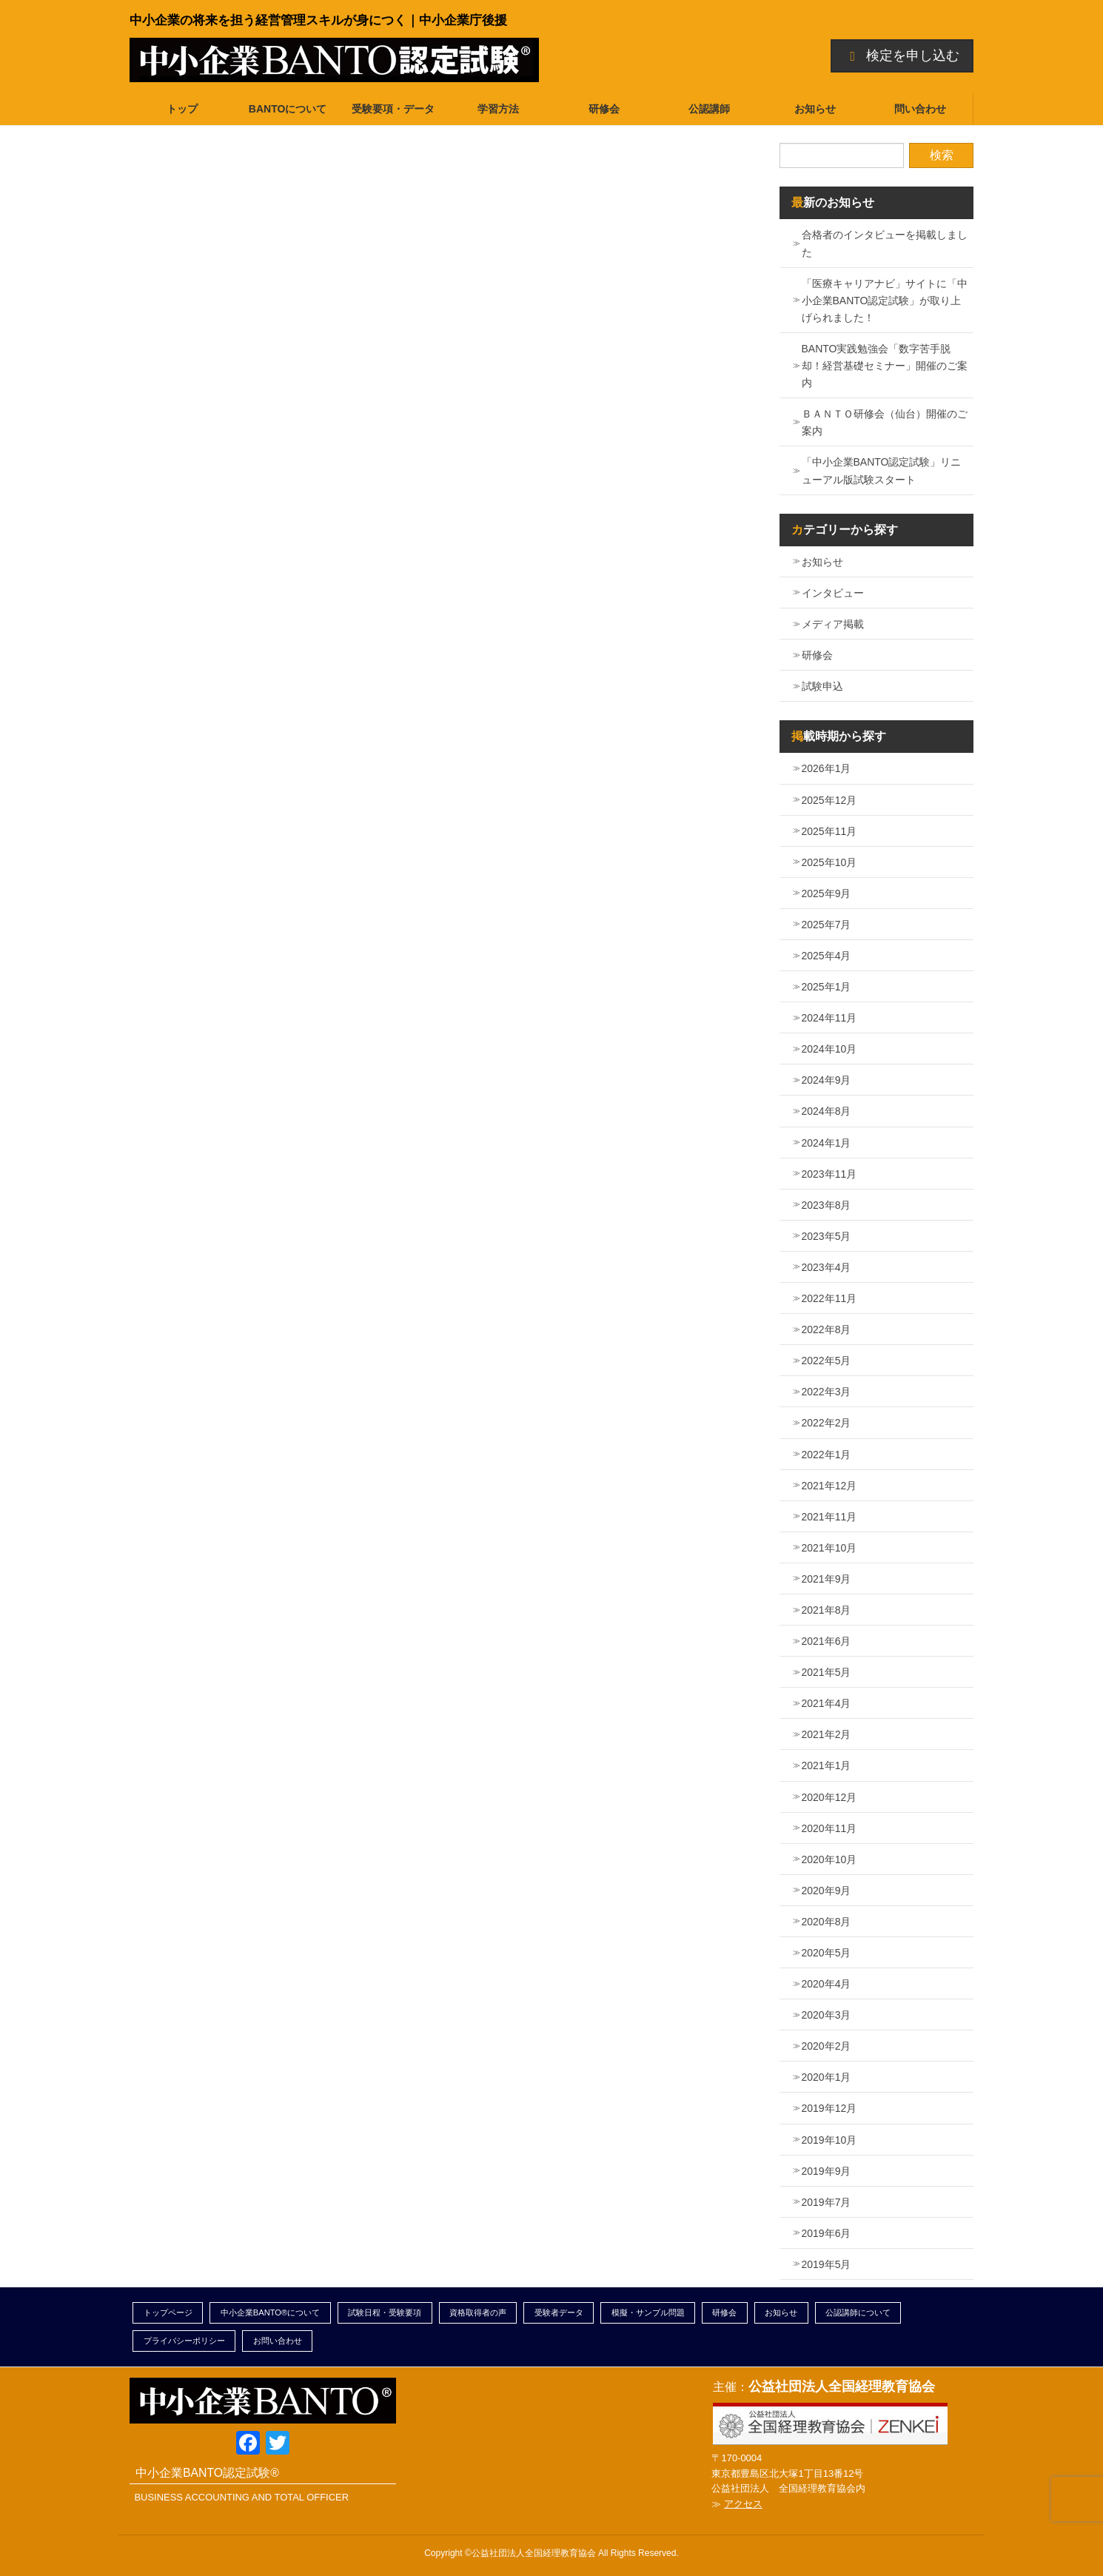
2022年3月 (826, 1392)
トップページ (168, 2312)
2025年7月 (826, 924)
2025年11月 (829, 831)
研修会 (817, 655)
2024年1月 (826, 1143)
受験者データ (558, 2312)
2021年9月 (826, 1579)
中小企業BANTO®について (271, 2312)
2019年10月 (829, 2140)
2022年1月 (826, 1454)
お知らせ (822, 562)
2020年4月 (826, 1984)
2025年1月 (826, 987)
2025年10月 (829, 862)
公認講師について (858, 2312)
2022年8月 (826, 1329)
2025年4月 (826, 956)
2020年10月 (829, 1859)
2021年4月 (826, 1703)
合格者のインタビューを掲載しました (885, 243)
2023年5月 (826, 1236)
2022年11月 (829, 1298)
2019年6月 (826, 2233)
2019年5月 (826, 2264)
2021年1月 (826, 1765)
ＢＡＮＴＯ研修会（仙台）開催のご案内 (885, 422)
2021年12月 (829, 1486)
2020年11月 (829, 1828)
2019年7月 (826, 2202)
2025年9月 (826, 893)
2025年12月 (829, 800)
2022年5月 (826, 1360)
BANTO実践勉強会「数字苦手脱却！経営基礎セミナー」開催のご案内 (885, 366)
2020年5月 (826, 1953)
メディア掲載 (833, 624)
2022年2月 (826, 1423)
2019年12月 (829, 2108)
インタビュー (833, 593)
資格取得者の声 (477, 2312)
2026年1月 (826, 768)
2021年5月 (826, 1672)
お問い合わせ (277, 2340)
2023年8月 (826, 1205)
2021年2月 (826, 1734)
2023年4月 (826, 1267)
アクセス (743, 2503)
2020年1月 (826, 2077)
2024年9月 (826, 1080)
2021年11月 (829, 1517)
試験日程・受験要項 (384, 2312)
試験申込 (822, 686)
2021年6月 (826, 1641)
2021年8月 (826, 1610)
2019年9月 (826, 2171)
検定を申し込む (902, 55)
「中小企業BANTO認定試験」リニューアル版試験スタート (882, 470)
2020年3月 (826, 2015)
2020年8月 (826, 1922)
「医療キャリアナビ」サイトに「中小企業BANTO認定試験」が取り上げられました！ (885, 300)
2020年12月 (829, 1797)
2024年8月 (826, 1111)
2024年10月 (829, 1049)
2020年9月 (826, 1890)
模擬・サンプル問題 (648, 2312)
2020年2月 (826, 2046)
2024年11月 (829, 1018)
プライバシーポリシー (184, 2340)
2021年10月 (829, 1548)
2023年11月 (829, 1174)
